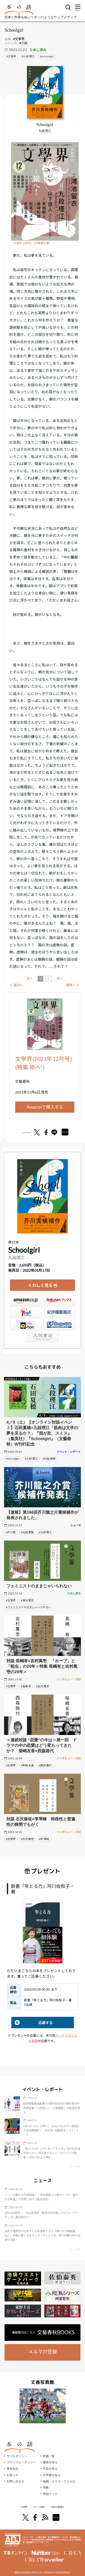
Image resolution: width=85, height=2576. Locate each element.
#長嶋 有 (26, 1686)
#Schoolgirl (12, 1458)
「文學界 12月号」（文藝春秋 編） (31, 243)
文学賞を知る (52, 2475)
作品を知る (50, 2468)
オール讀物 (37, 2507)
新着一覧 (49, 2456)
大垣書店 (42, 1336)
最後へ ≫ (73, 985)
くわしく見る (40, 1285)
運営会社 (12, 2468)
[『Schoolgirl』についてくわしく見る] (45, 92)
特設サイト (50, 2494)
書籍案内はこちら (43, 2332)
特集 (46, 2487)
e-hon (26, 1324)
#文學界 (18, 39)
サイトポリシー (17, 2456)
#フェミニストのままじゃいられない (28, 1607)
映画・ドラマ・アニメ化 (59, 2481)
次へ (59, 978)
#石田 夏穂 (49, 1458)
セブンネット (26, 1312)
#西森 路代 (45, 1765)
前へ (30, 978)
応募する (32, 2022)
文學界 (12, 56)
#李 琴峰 (44, 1839)
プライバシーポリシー (21, 2462)
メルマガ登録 (42, 2351)
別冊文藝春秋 (65, 2507)
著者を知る (50, 2462)
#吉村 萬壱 (42, 1686)
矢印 (75, 2166)
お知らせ (12, 2475)
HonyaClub (59, 1324)
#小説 (23, 43)
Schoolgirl (48, 56)
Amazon (26, 1300)
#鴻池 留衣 (27, 1600)
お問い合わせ (15, 2481)
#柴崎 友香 (27, 1765)
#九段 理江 (31, 1458)
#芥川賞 (11, 1532)
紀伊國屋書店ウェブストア (59, 1312)
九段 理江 (29, 56)
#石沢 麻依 (27, 1839)
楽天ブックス (59, 1300)
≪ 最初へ (16, 985)
